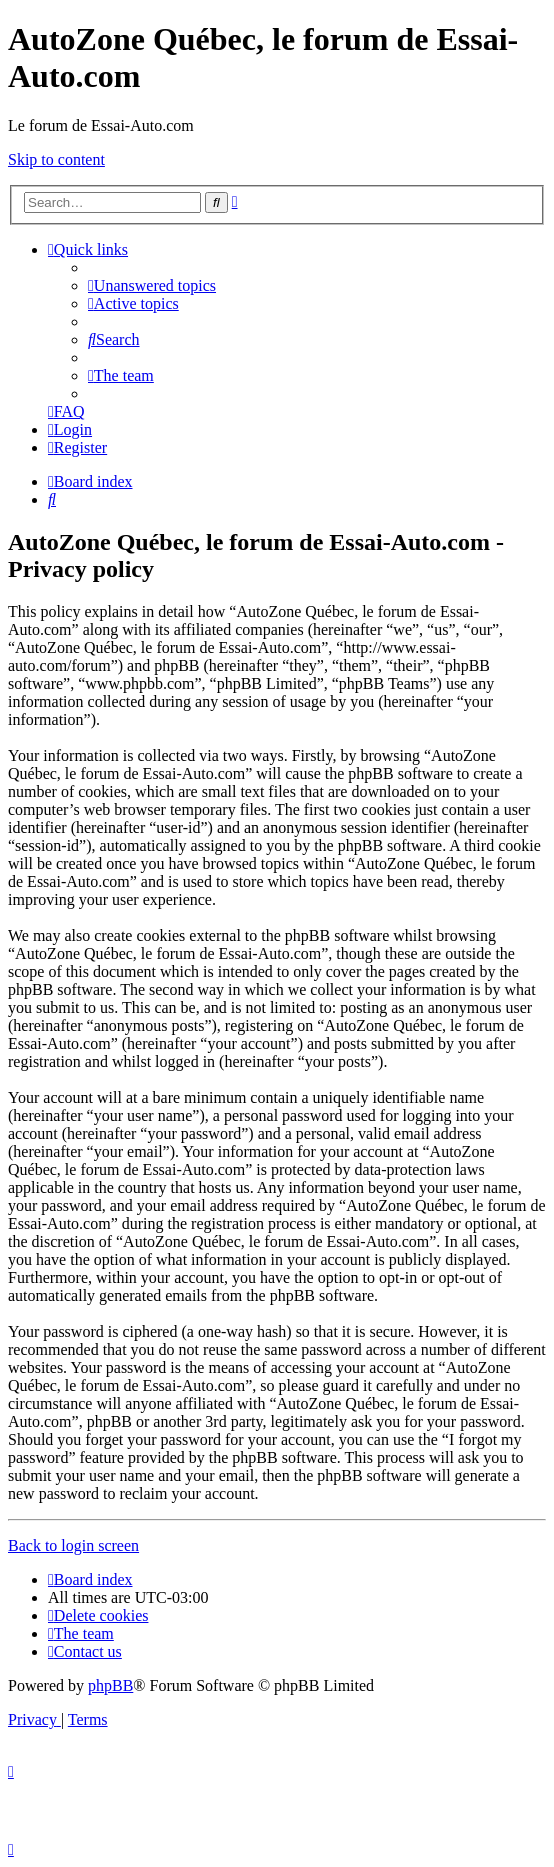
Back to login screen (73, 1545)
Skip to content (56, 159)
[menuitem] (152, 285)
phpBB (110, 1685)
